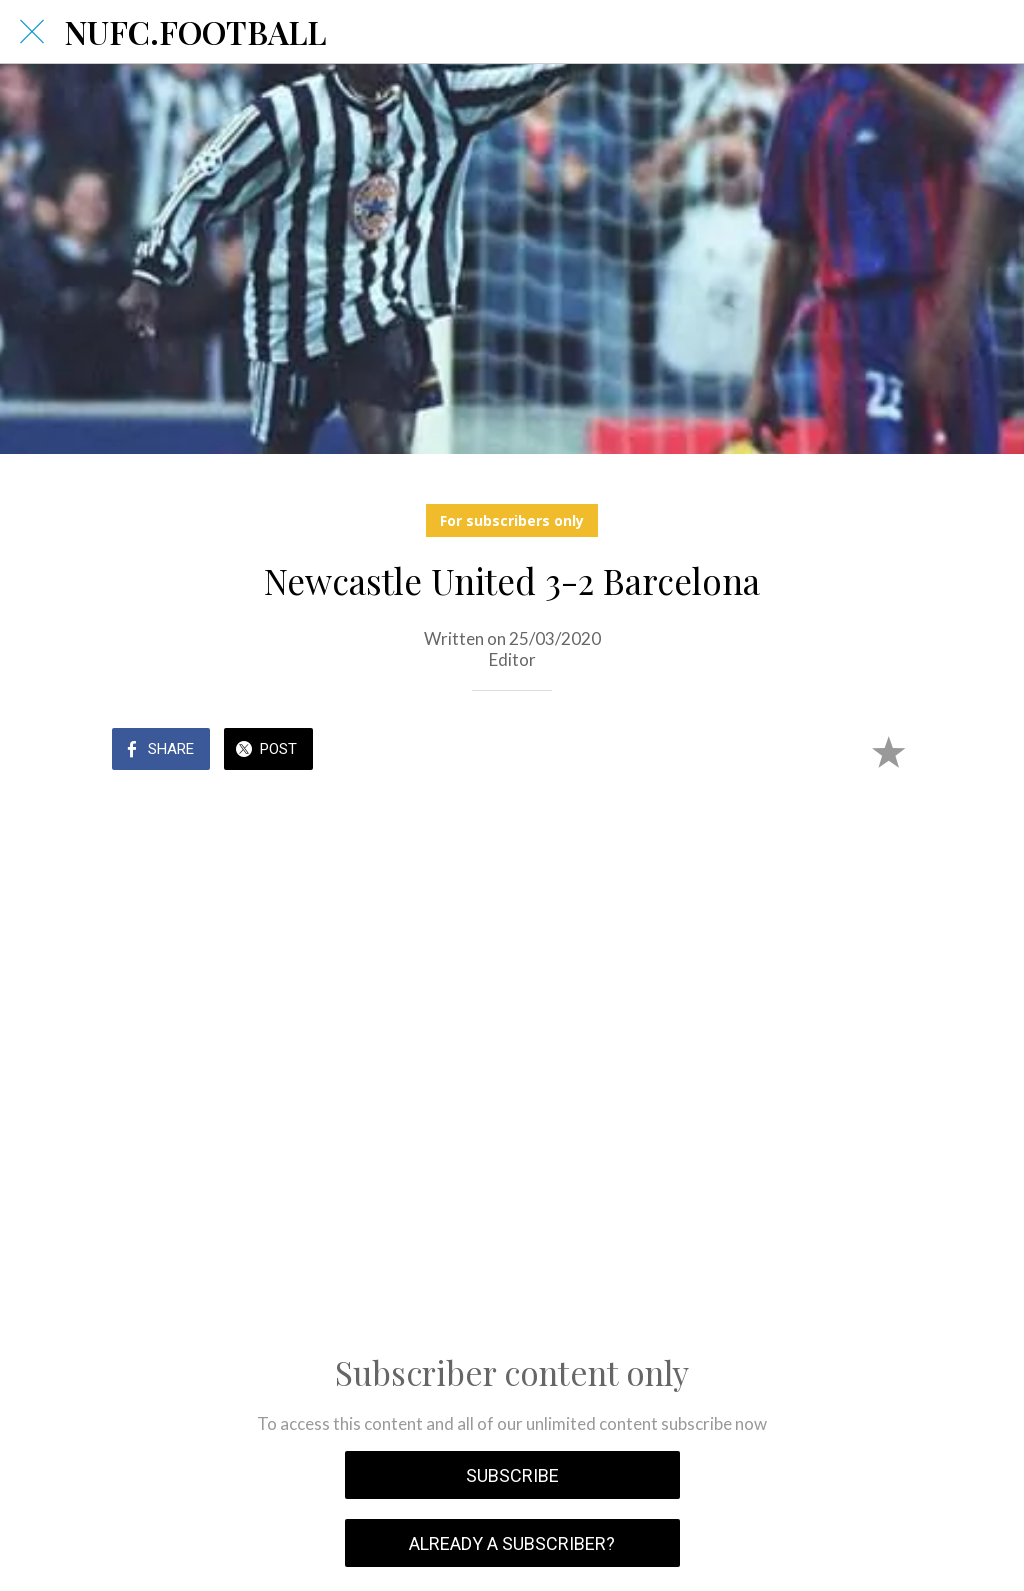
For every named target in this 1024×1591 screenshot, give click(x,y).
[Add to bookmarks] (888, 751)
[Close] (32, 32)
